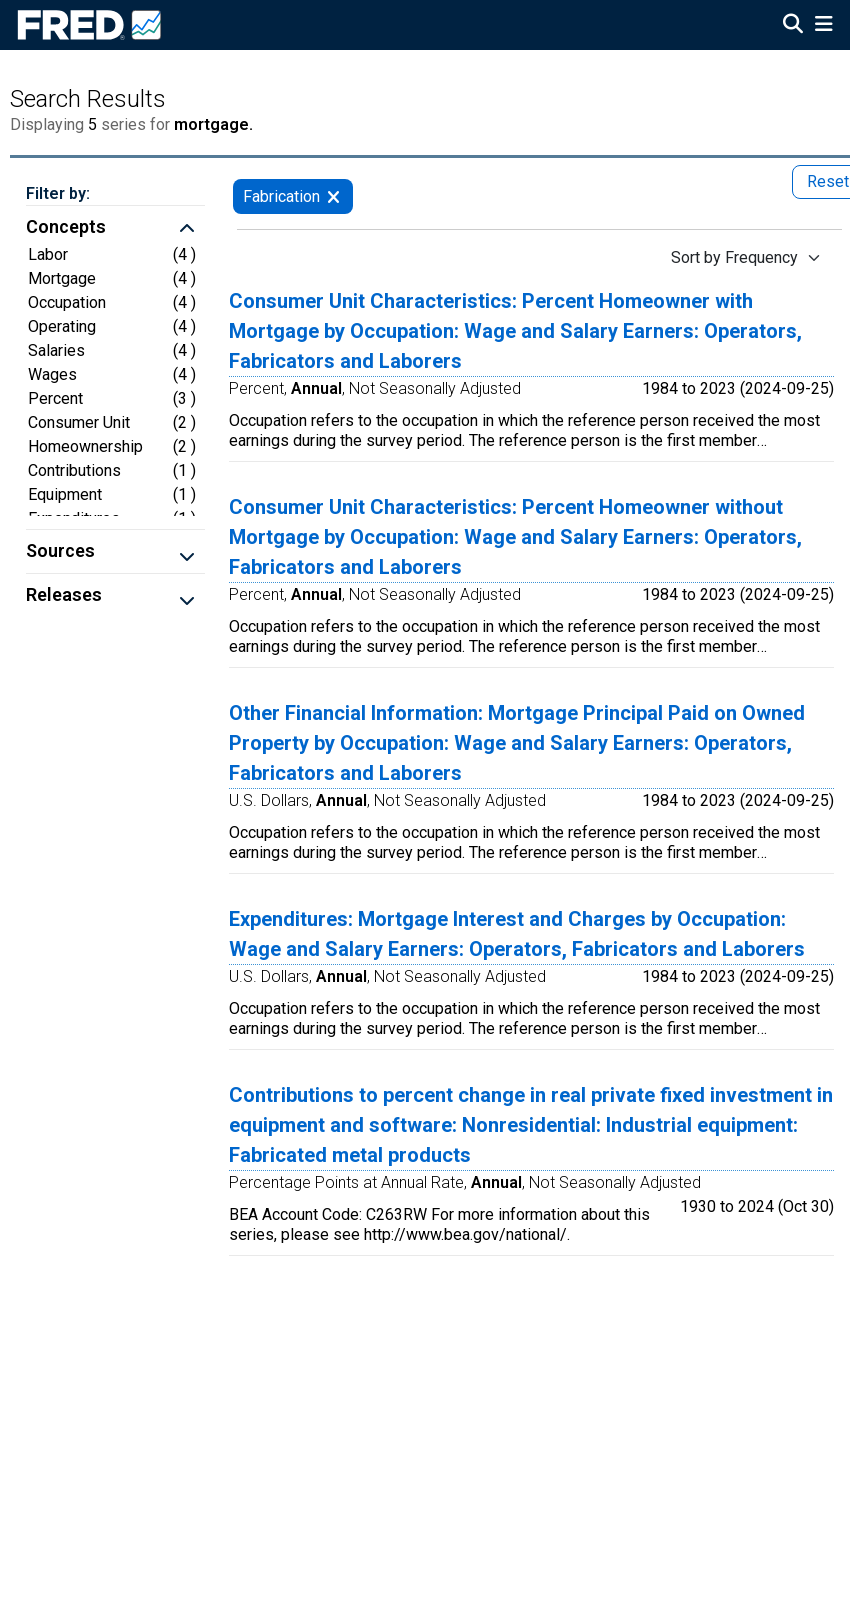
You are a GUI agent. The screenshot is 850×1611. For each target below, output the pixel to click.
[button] (115, 229)
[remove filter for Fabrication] (333, 196)
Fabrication (281, 196)
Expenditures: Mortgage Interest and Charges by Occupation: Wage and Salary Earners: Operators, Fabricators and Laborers (517, 934)
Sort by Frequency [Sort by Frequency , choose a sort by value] (734, 257)
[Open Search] (793, 26)
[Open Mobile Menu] (823, 26)
